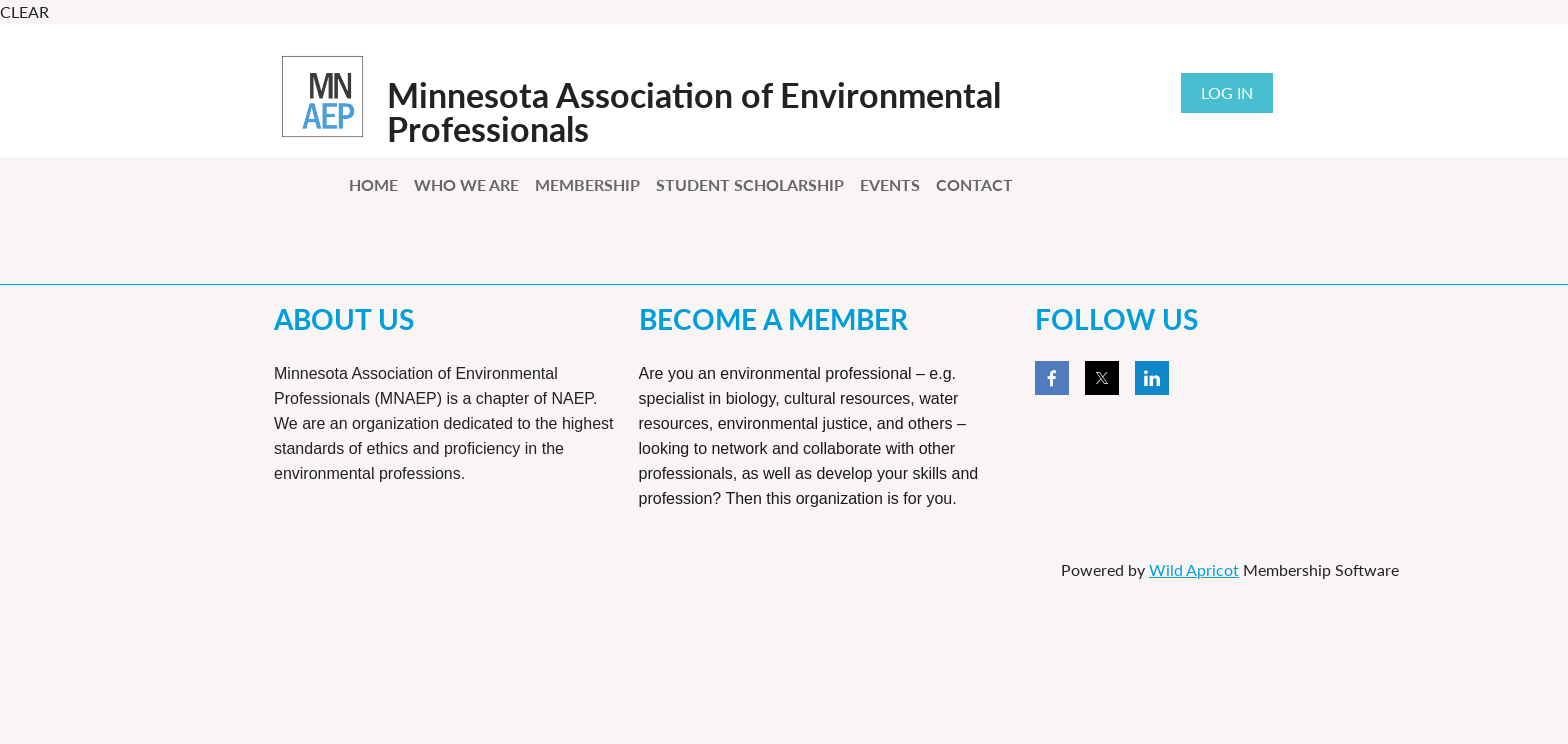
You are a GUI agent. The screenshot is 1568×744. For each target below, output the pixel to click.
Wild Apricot (1194, 569)
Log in (1227, 92)
